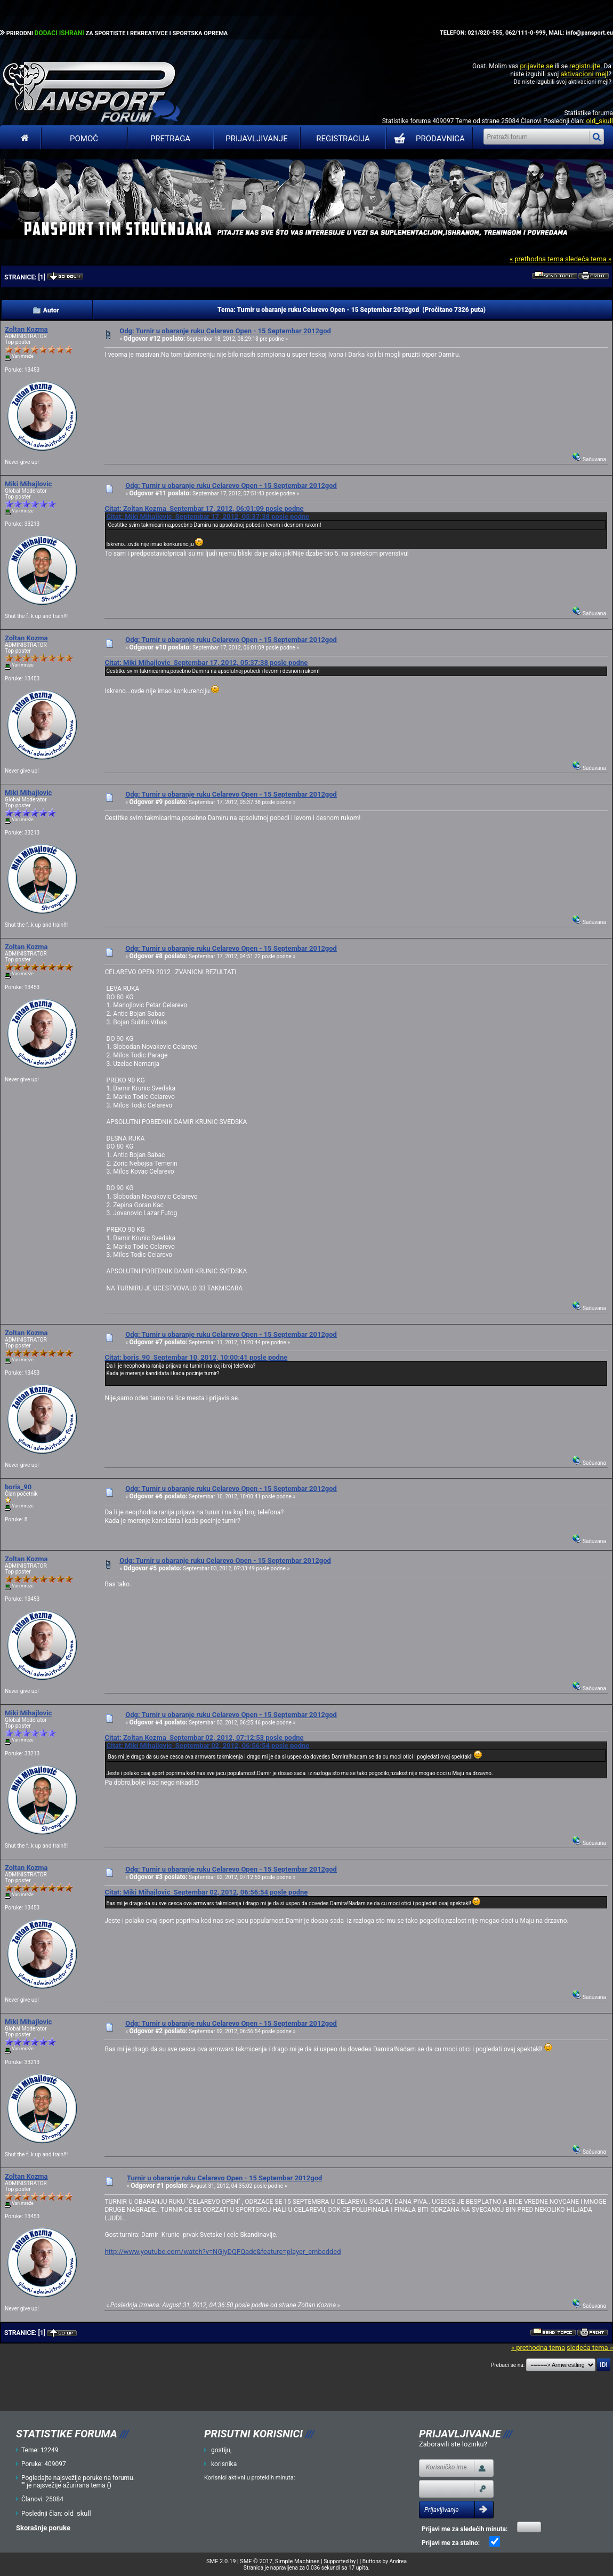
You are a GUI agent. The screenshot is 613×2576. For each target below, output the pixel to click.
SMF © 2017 (256, 2561)
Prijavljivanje (256, 138)
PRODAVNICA (427, 138)
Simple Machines (297, 2561)
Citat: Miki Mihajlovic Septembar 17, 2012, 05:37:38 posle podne (207, 516)
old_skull (599, 121)
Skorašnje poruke (43, 2528)
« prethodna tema (536, 259)
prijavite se (536, 66)
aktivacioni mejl (584, 74)
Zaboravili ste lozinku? (453, 2444)
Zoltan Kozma (26, 329)
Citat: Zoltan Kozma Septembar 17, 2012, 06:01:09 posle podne (203, 508)
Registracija (343, 138)
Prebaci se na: (508, 2365)
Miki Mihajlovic (28, 484)
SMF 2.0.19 (221, 2561)
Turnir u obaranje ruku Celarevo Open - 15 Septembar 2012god (224, 2178)
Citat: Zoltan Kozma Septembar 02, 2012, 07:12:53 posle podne (203, 1738)
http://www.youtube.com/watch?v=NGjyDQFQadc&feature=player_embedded (222, 2252)
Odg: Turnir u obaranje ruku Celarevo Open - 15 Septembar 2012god (225, 331)
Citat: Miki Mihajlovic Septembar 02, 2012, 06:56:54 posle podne (207, 1746)
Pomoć (84, 138)
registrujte (584, 66)
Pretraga (170, 138)
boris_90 (18, 1487)
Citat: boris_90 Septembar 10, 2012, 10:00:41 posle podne (195, 1357)
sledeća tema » (588, 259)
